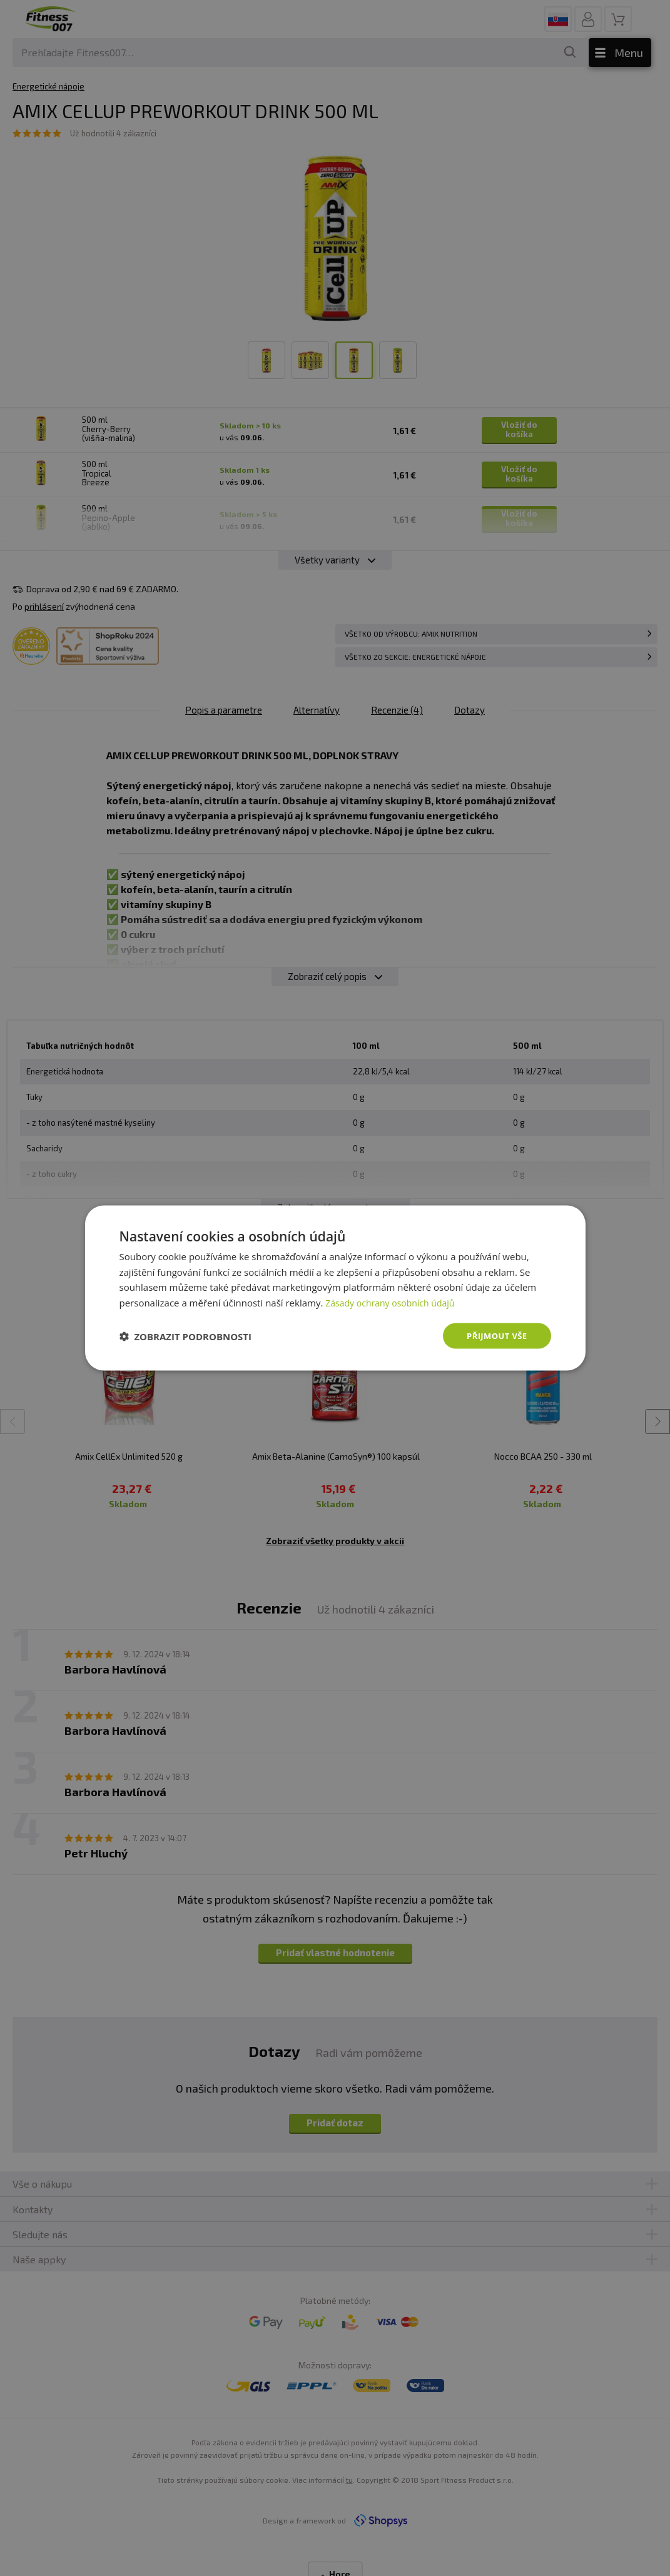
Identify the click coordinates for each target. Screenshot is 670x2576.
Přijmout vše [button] (494, 1335)
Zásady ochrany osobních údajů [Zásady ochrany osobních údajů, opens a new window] (394, 1301)
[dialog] (335, 1287)
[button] (185, 1335)
